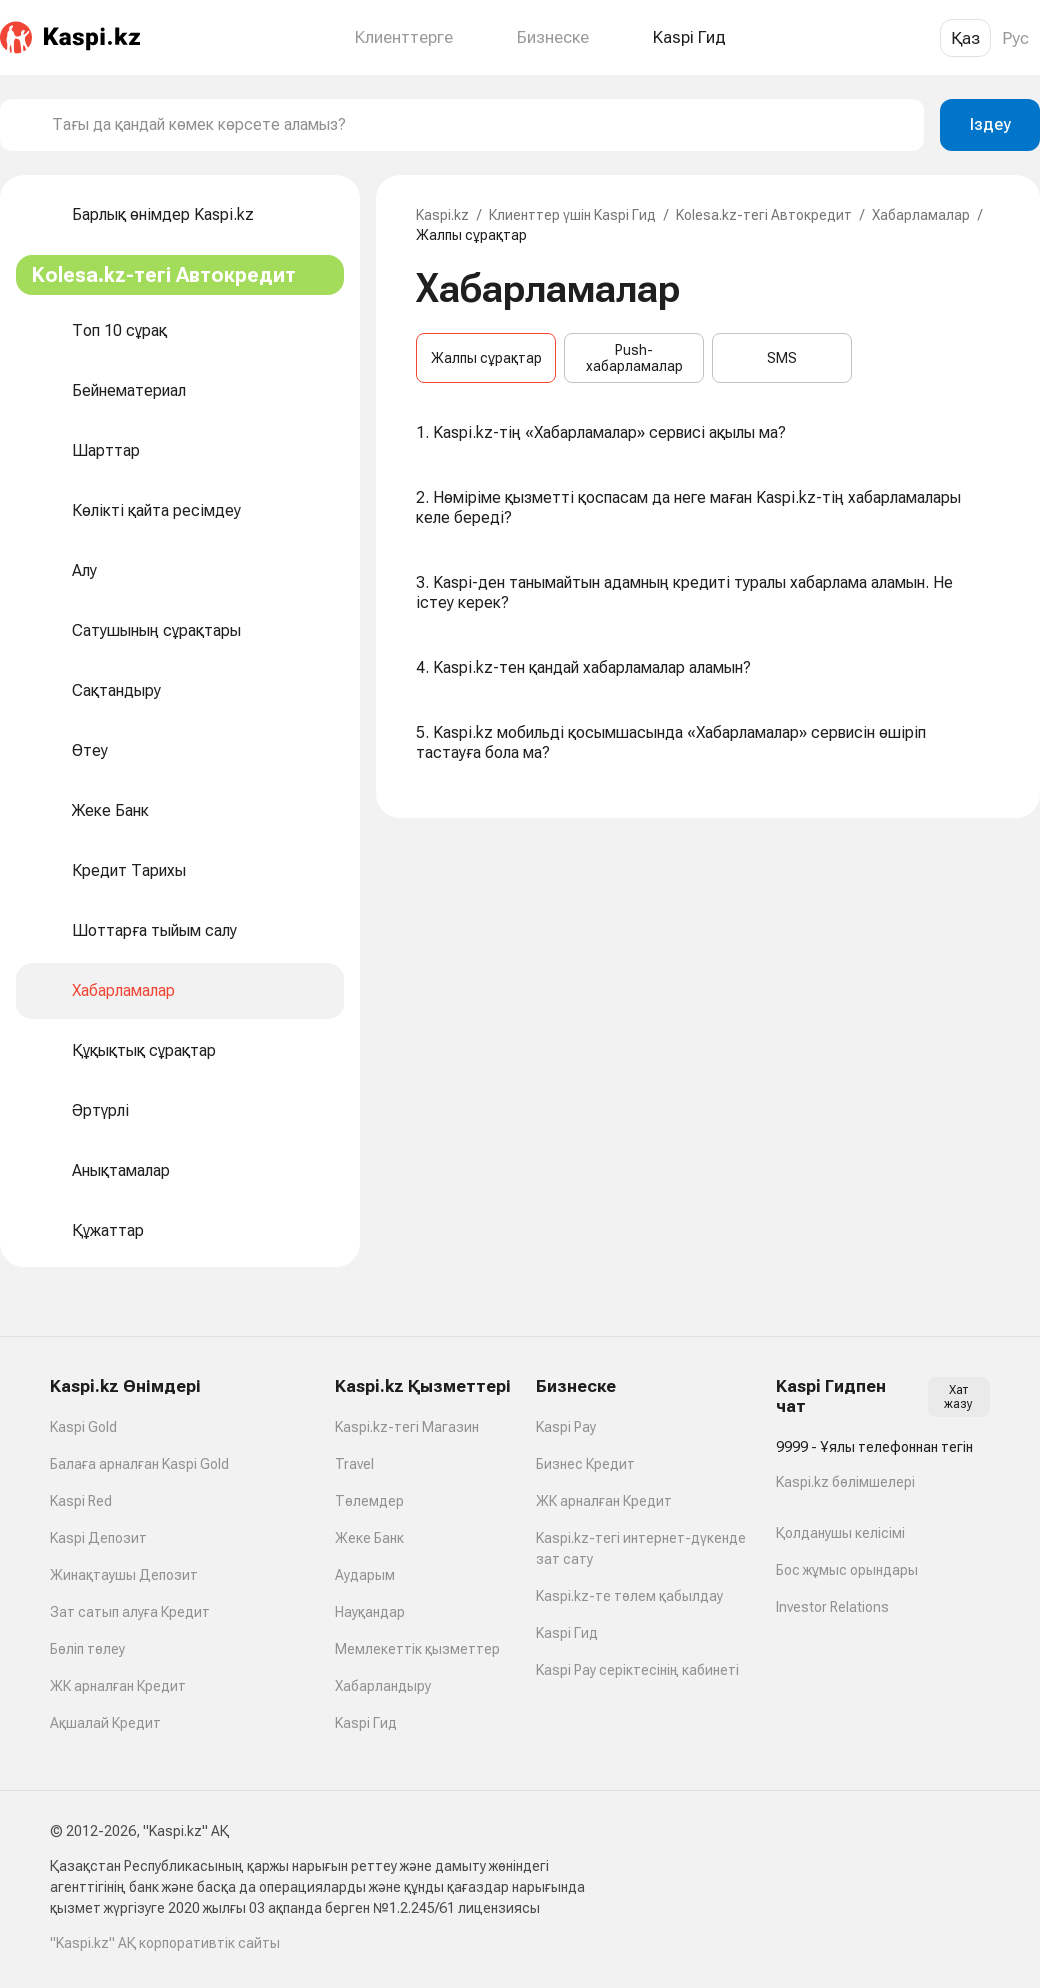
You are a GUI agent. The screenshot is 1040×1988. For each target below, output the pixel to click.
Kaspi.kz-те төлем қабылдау (629, 1596)
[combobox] (480, 125)
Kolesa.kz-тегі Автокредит (764, 215)
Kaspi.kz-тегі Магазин (407, 1427)
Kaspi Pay (566, 1427)
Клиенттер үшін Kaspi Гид (572, 215)
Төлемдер (369, 1501)
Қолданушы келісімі (840, 1533)
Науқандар (370, 1612)
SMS (782, 358)
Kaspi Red (81, 1501)
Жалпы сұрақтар (486, 358)
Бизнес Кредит (585, 1464)
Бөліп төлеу (87, 1649)
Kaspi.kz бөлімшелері (845, 1482)
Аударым (365, 1575)
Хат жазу (958, 1397)
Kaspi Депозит (98, 1538)
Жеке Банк (369, 1538)
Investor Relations (832, 1607)
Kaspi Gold (83, 1427)
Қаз (965, 38)
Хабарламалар (921, 215)
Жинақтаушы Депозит (124, 1575)
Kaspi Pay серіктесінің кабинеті (637, 1670)
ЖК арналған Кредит (118, 1686)
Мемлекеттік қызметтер (417, 1649)
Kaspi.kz (442, 215)
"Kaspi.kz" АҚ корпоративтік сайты (165, 1943)
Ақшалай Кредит (105, 1723)
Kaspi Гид (366, 1723)
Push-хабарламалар (634, 358)
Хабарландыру (383, 1686)
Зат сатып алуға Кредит (130, 1612)
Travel (354, 1464)
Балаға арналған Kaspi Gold (139, 1464)
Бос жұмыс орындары (847, 1570)
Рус (1015, 38)
